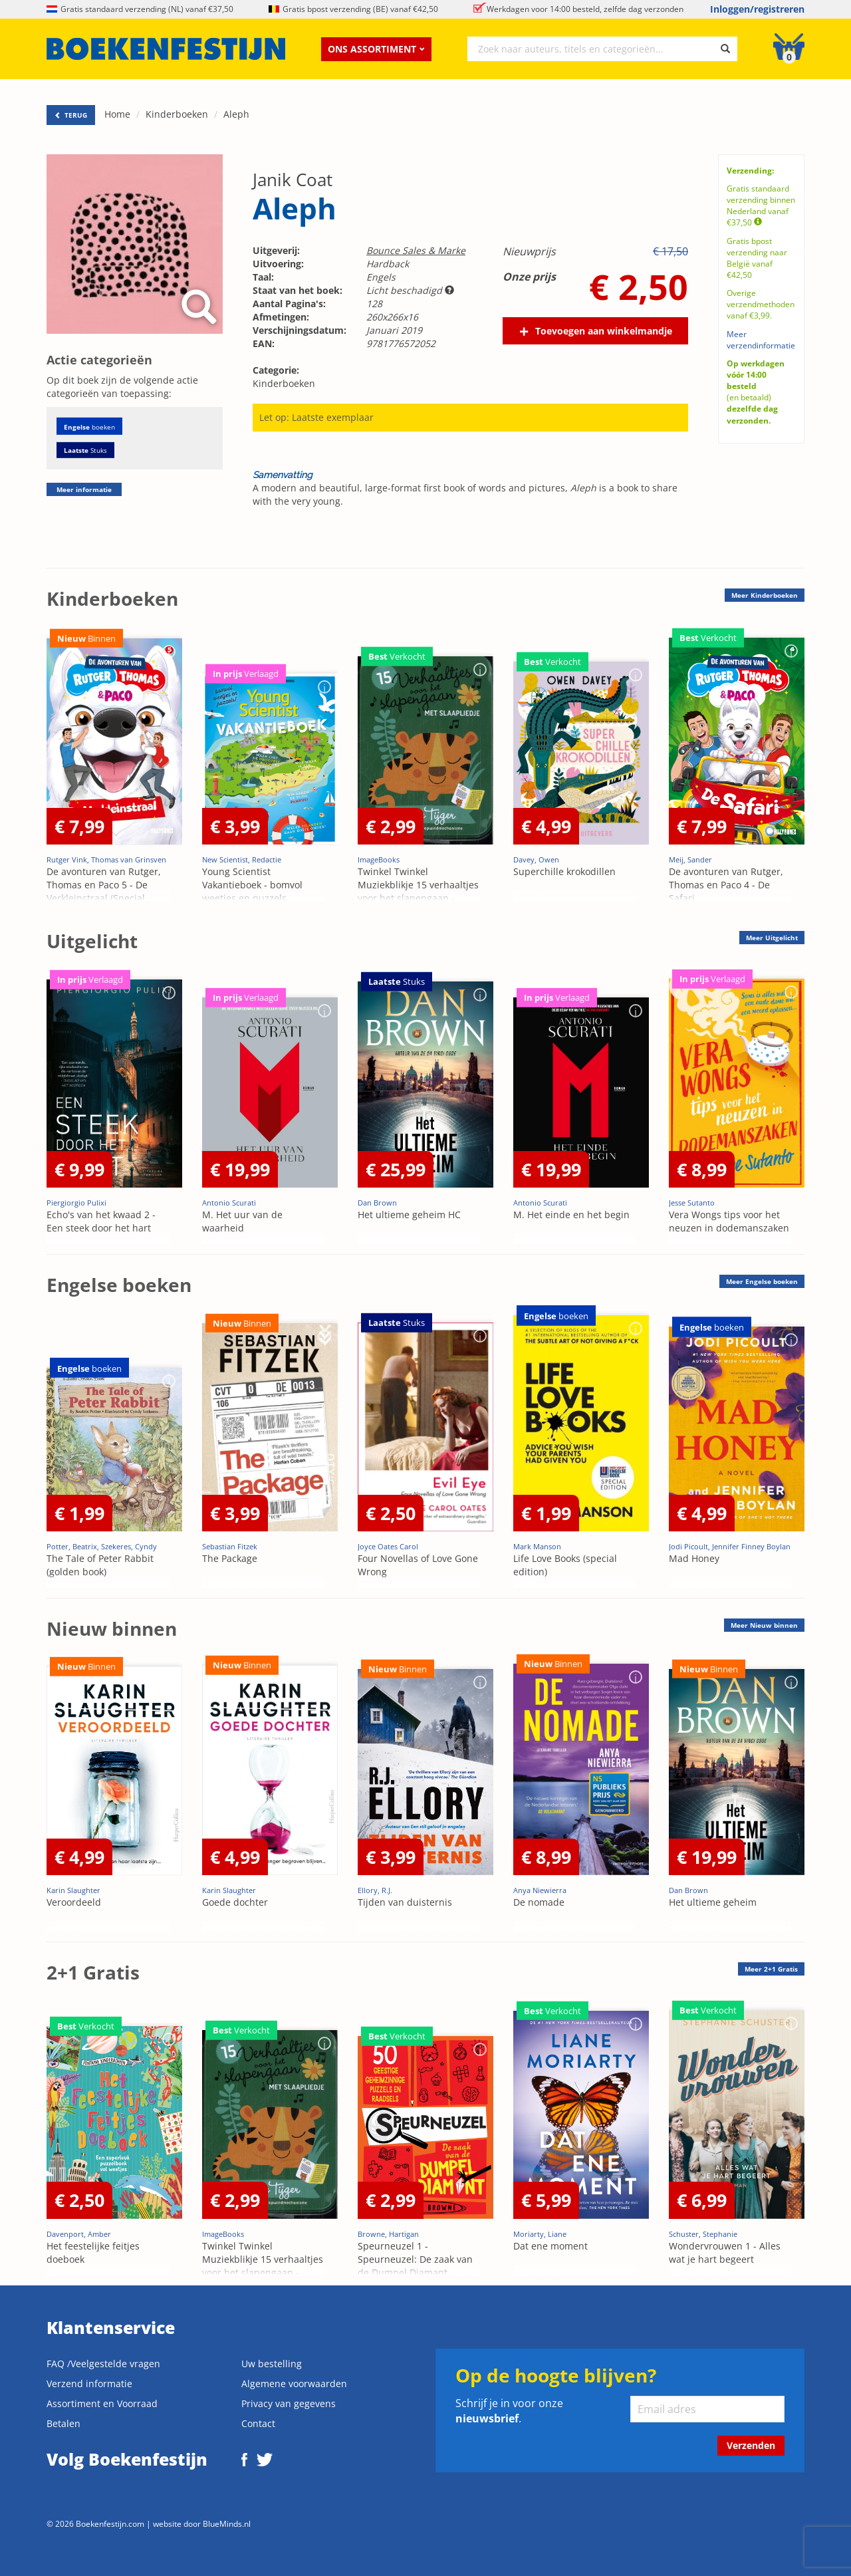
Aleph (236, 114)
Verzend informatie (89, 2383)
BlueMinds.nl (227, 2523)
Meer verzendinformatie (761, 339)
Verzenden (751, 2445)
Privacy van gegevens (288, 2403)
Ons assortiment (376, 49)
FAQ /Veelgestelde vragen (103, 2363)
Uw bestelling (271, 2363)
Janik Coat (292, 180)
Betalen (63, 2423)
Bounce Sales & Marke (415, 250)
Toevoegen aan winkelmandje (603, 330)
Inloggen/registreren (757, 9)
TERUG (71, 115)
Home (117, 114)
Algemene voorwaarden (294, 2383)
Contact (258, 2423)
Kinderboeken (177, 114)
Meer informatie (84, 489)
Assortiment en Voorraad (102, 2403)
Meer (764, 595)
